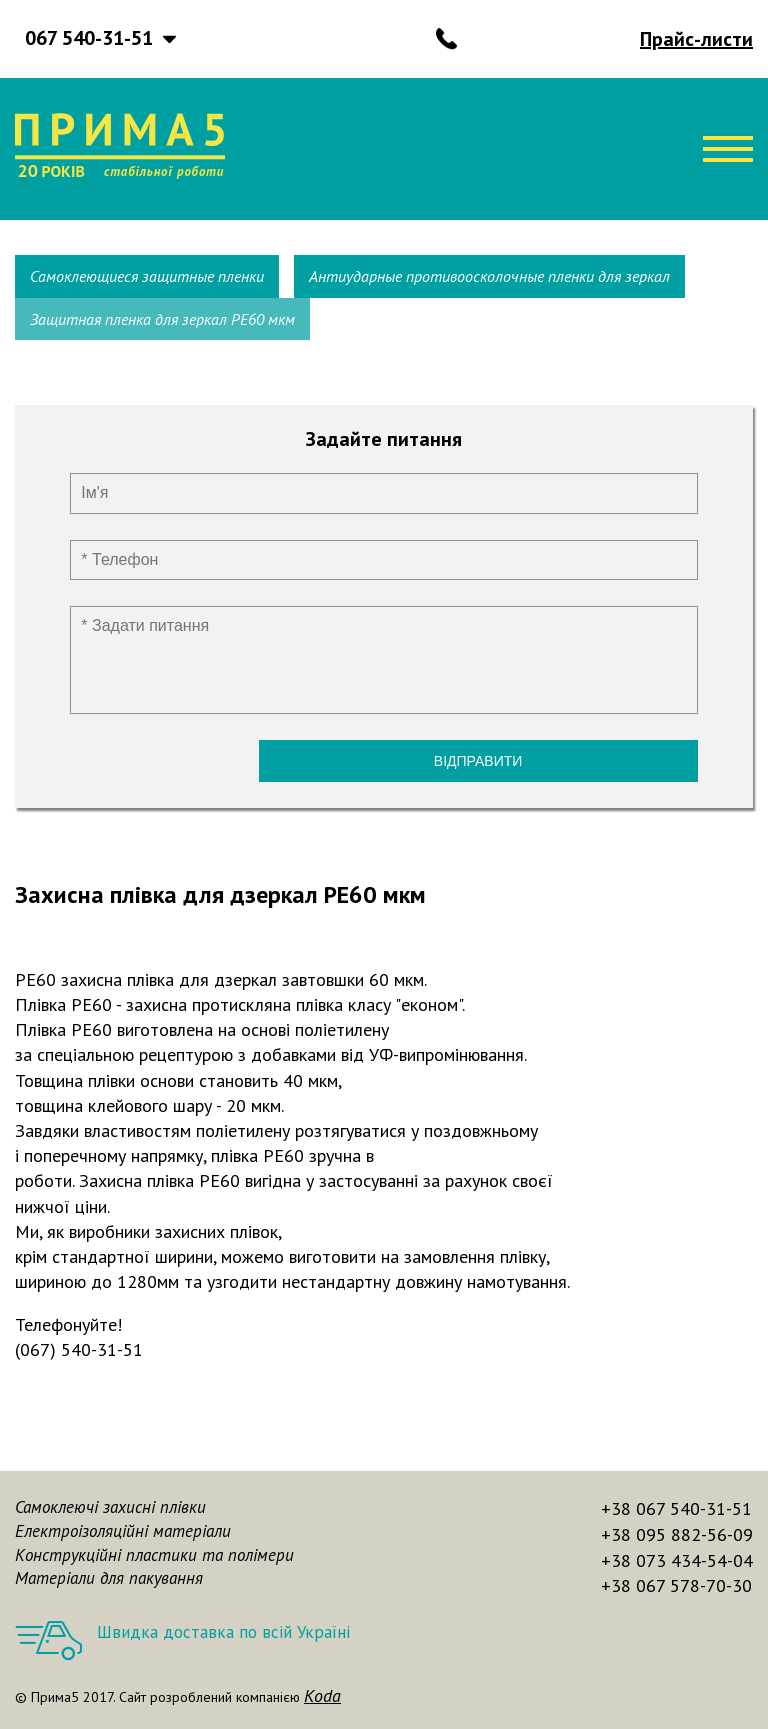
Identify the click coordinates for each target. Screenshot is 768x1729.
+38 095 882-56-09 (677, 1534)
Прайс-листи (696, 39)
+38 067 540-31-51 (676, 1508)
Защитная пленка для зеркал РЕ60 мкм (162, 319)
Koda (322, 1695)
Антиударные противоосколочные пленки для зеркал (489, 276)
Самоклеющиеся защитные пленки (147, 276)
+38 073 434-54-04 (677, 1560)
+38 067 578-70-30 (676, 1585)
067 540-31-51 (89, 38)
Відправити (478, 761)
